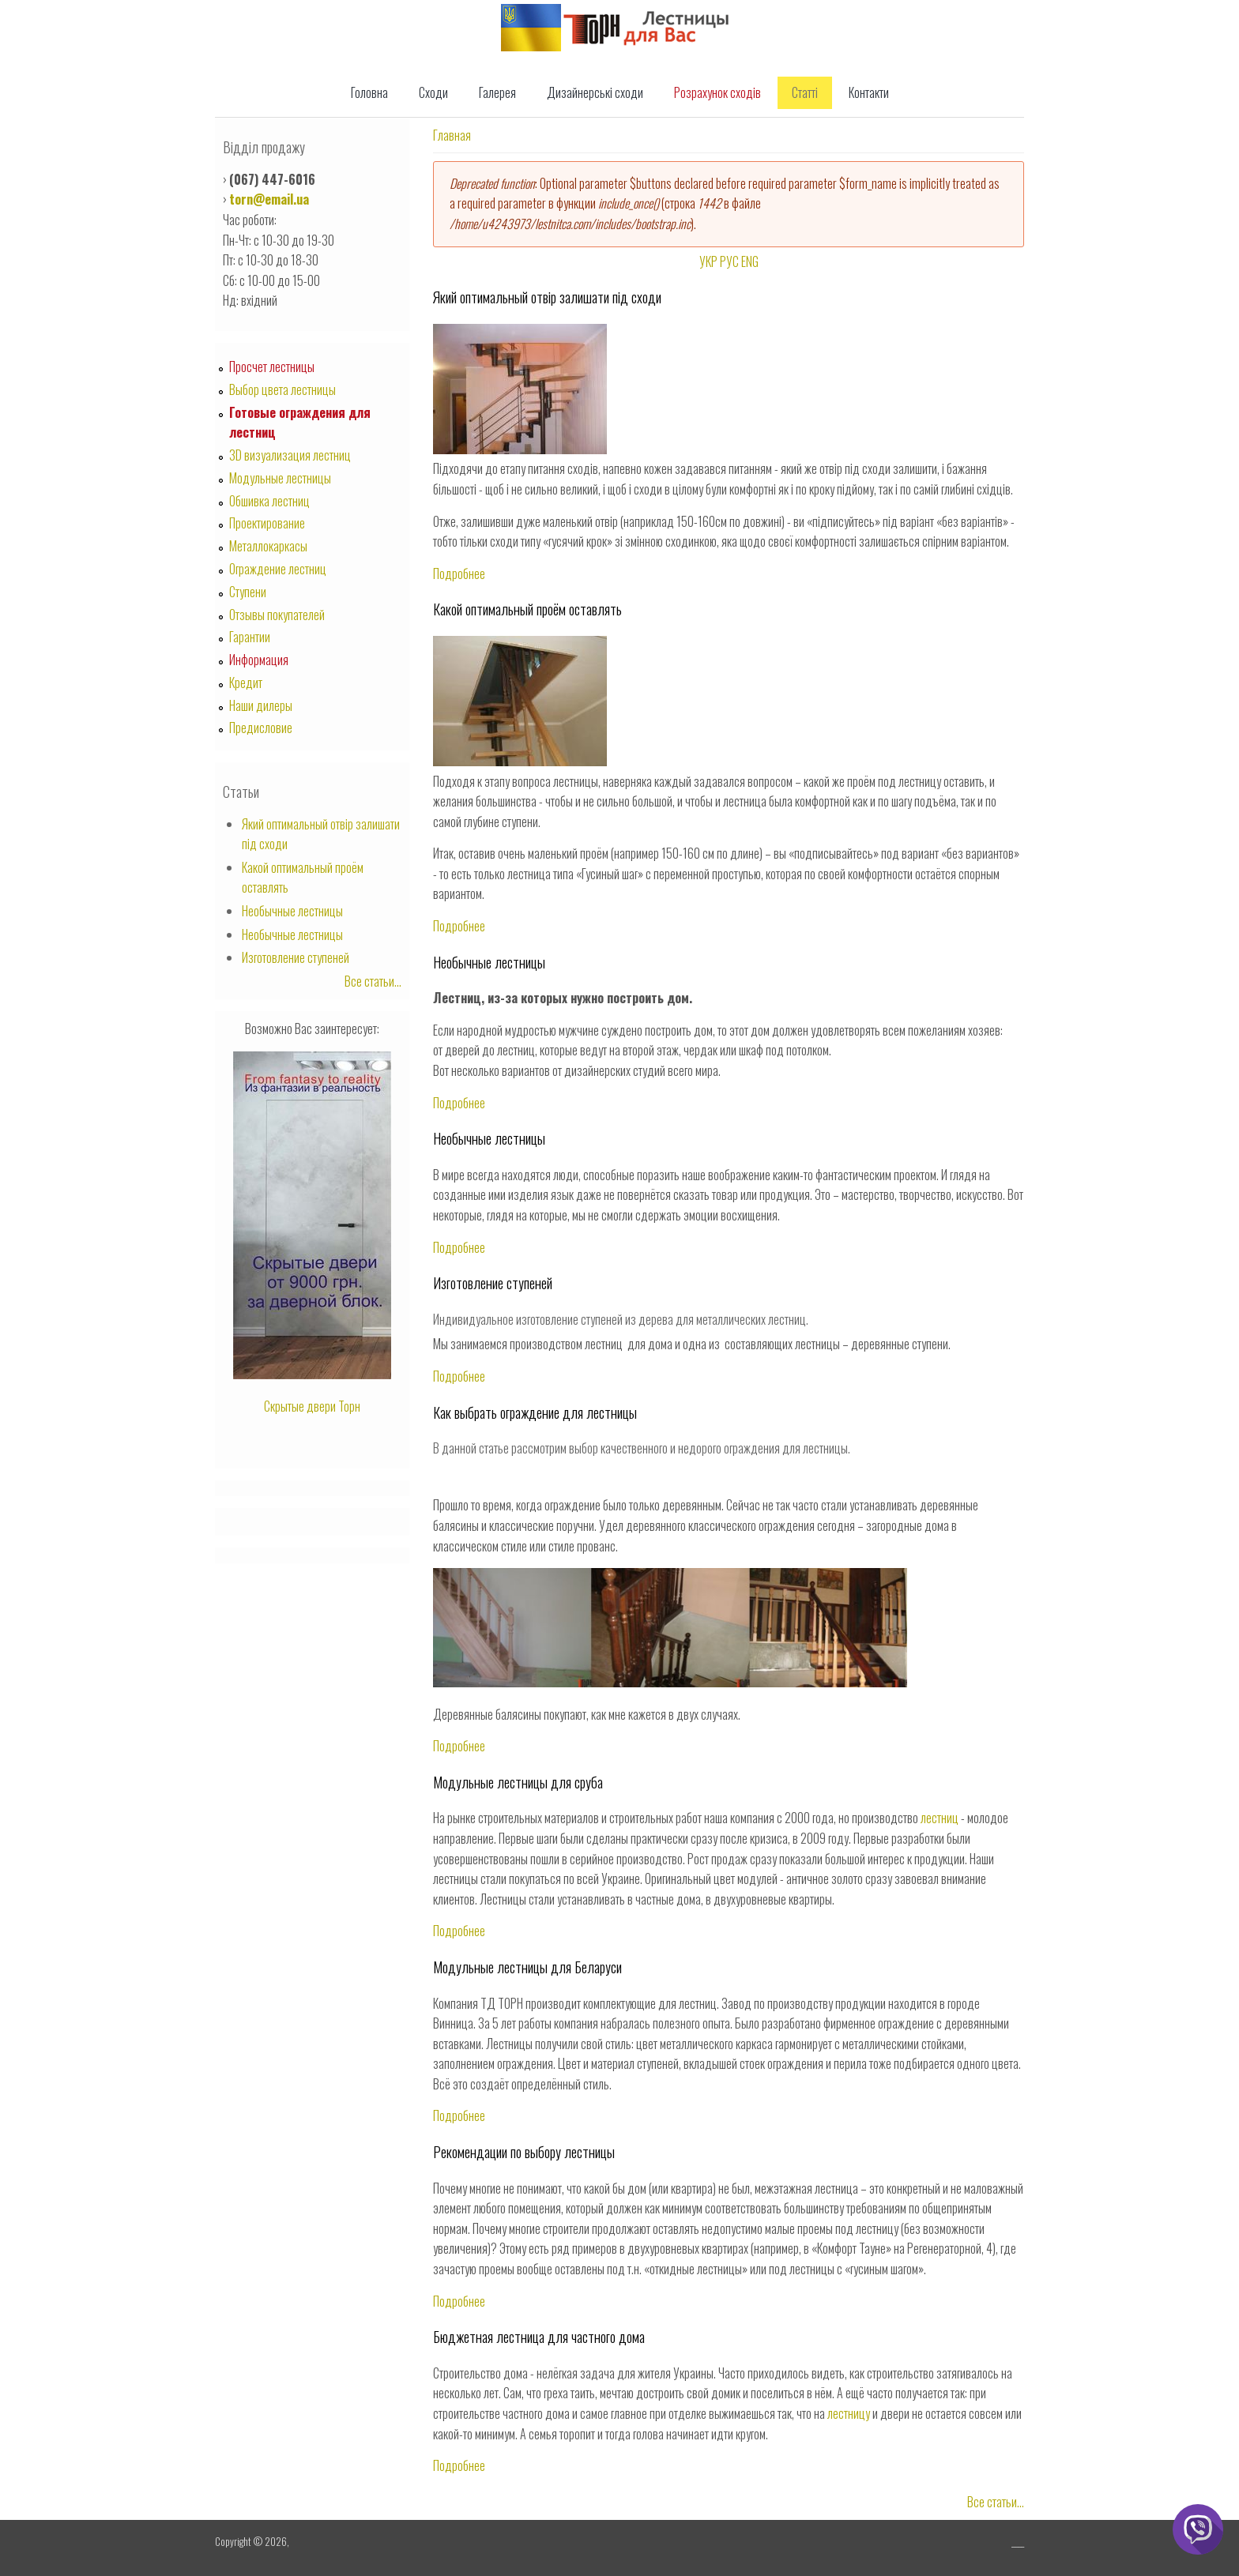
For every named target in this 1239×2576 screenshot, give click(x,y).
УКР (708, 261)
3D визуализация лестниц (290, 455)
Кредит (245, 682)
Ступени (247, 591)
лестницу (848, 2413)
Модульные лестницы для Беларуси (527, 1967)
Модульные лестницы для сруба (518, 1782)
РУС (729, 261)
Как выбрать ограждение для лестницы (535, 1412)
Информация (258, 659)
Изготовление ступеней (492, 1283)
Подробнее (459, 573)
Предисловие (260, 727)
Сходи (433, 92)
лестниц (939, 1817)
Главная (452, 135)
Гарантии (249, 636)
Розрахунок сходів (717, 92)
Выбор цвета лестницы (282, 389)
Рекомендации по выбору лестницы (524, 2152)
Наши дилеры (260, 705)
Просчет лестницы (271, 366)
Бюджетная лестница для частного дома (539, 2336)
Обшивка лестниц (269, 500)
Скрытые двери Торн (312, 1406)
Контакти (869, 92)
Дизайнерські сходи (595, 92)
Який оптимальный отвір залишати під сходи (547, 297)
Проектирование (267, 522)
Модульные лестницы (280, 477)
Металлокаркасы (268, 545)
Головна (369, 92)
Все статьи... (995, 2501)
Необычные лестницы (489, 962)
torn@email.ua (269, 199)
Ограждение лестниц (277, 568)
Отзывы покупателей (277, 614)
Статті (805, 92)
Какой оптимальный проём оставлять (527, 609)
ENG (750, 261)
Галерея (497, 92)
